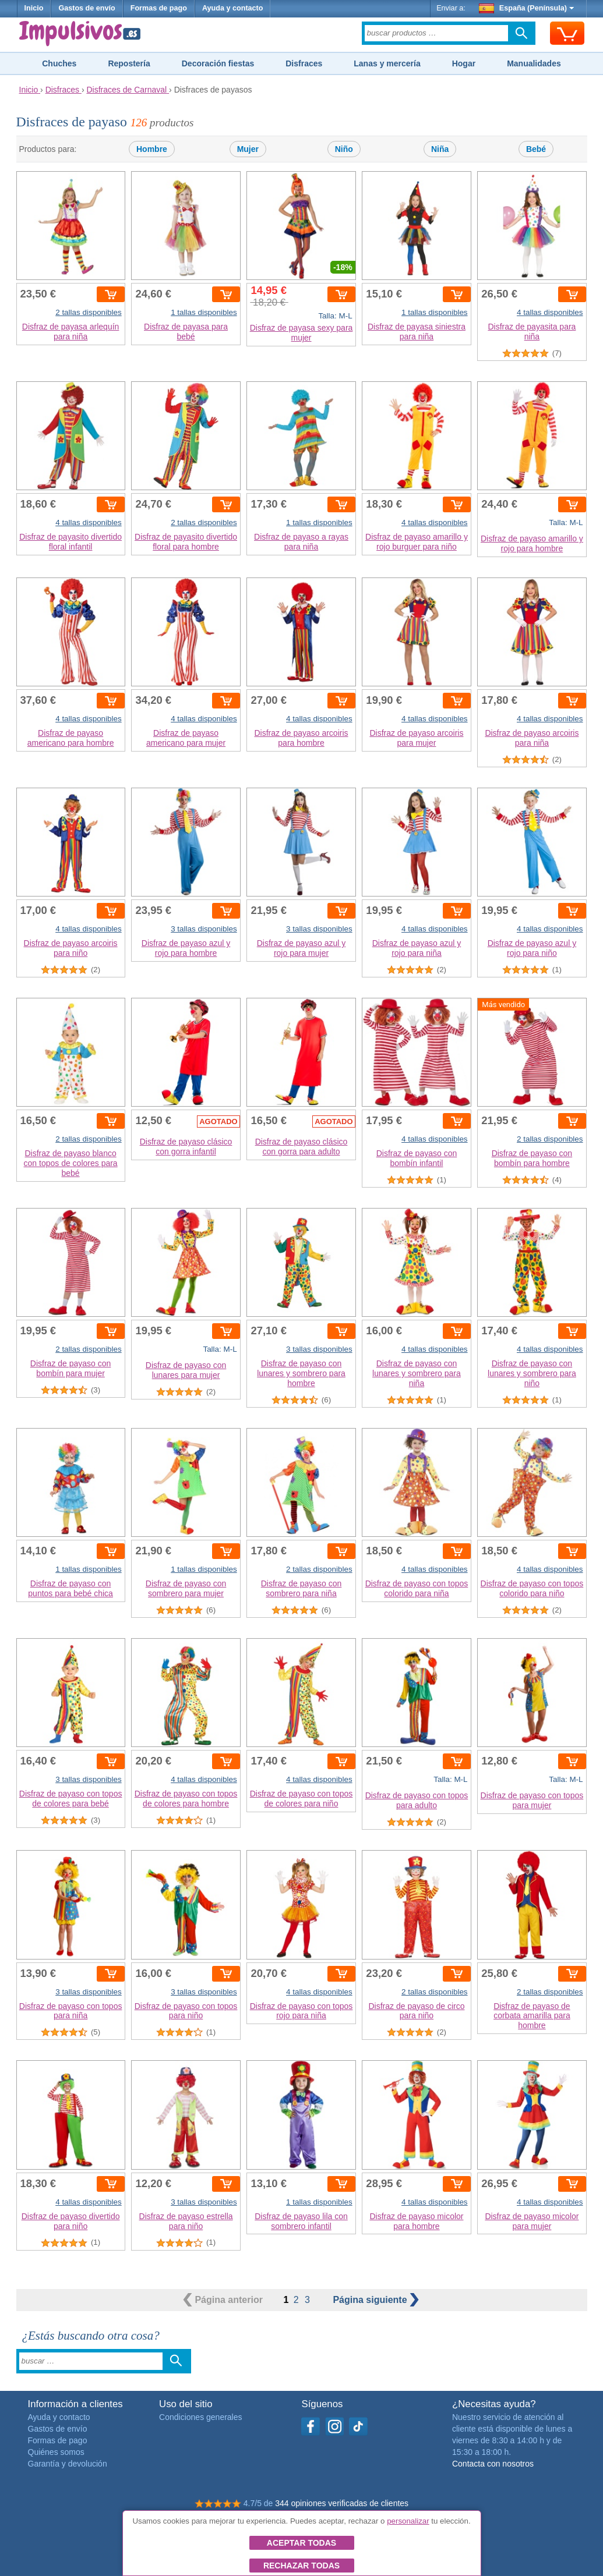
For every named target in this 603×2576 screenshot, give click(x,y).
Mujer (248, 149)
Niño (344, 149)
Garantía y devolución (67, 2463)
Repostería (129, 63)
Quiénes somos (56, 2452)
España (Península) (526, 8)
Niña (440, 149)
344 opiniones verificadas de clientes (341, 2503)
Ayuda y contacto (232, 8)
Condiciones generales (200, 2417)
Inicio (34, 8)
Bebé (536, 149)
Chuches (59, 63)
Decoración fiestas (218, 63)
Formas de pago (159, 8)
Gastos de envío (86, 8)
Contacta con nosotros (493, 2463)
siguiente (376, 2300)
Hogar (463, 63)
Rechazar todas (301, 2565)
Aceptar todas (301, 2542)
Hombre (151, 149)
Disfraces (303, 63)
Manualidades (534, 63)
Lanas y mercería (387, 63)
